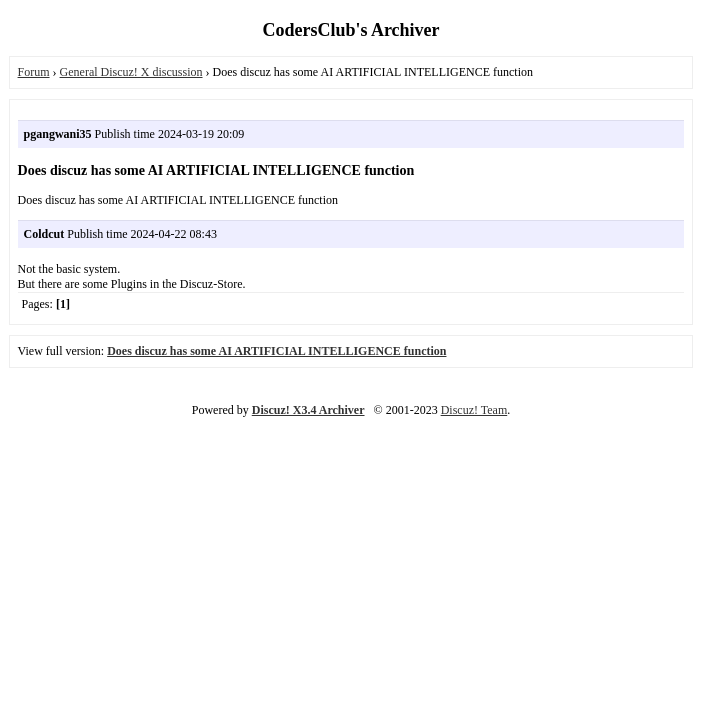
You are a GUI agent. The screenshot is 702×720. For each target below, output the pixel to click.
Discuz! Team (474, 410)
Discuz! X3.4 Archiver (308, 410)
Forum (34, 72)
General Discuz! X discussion (131, 72)
